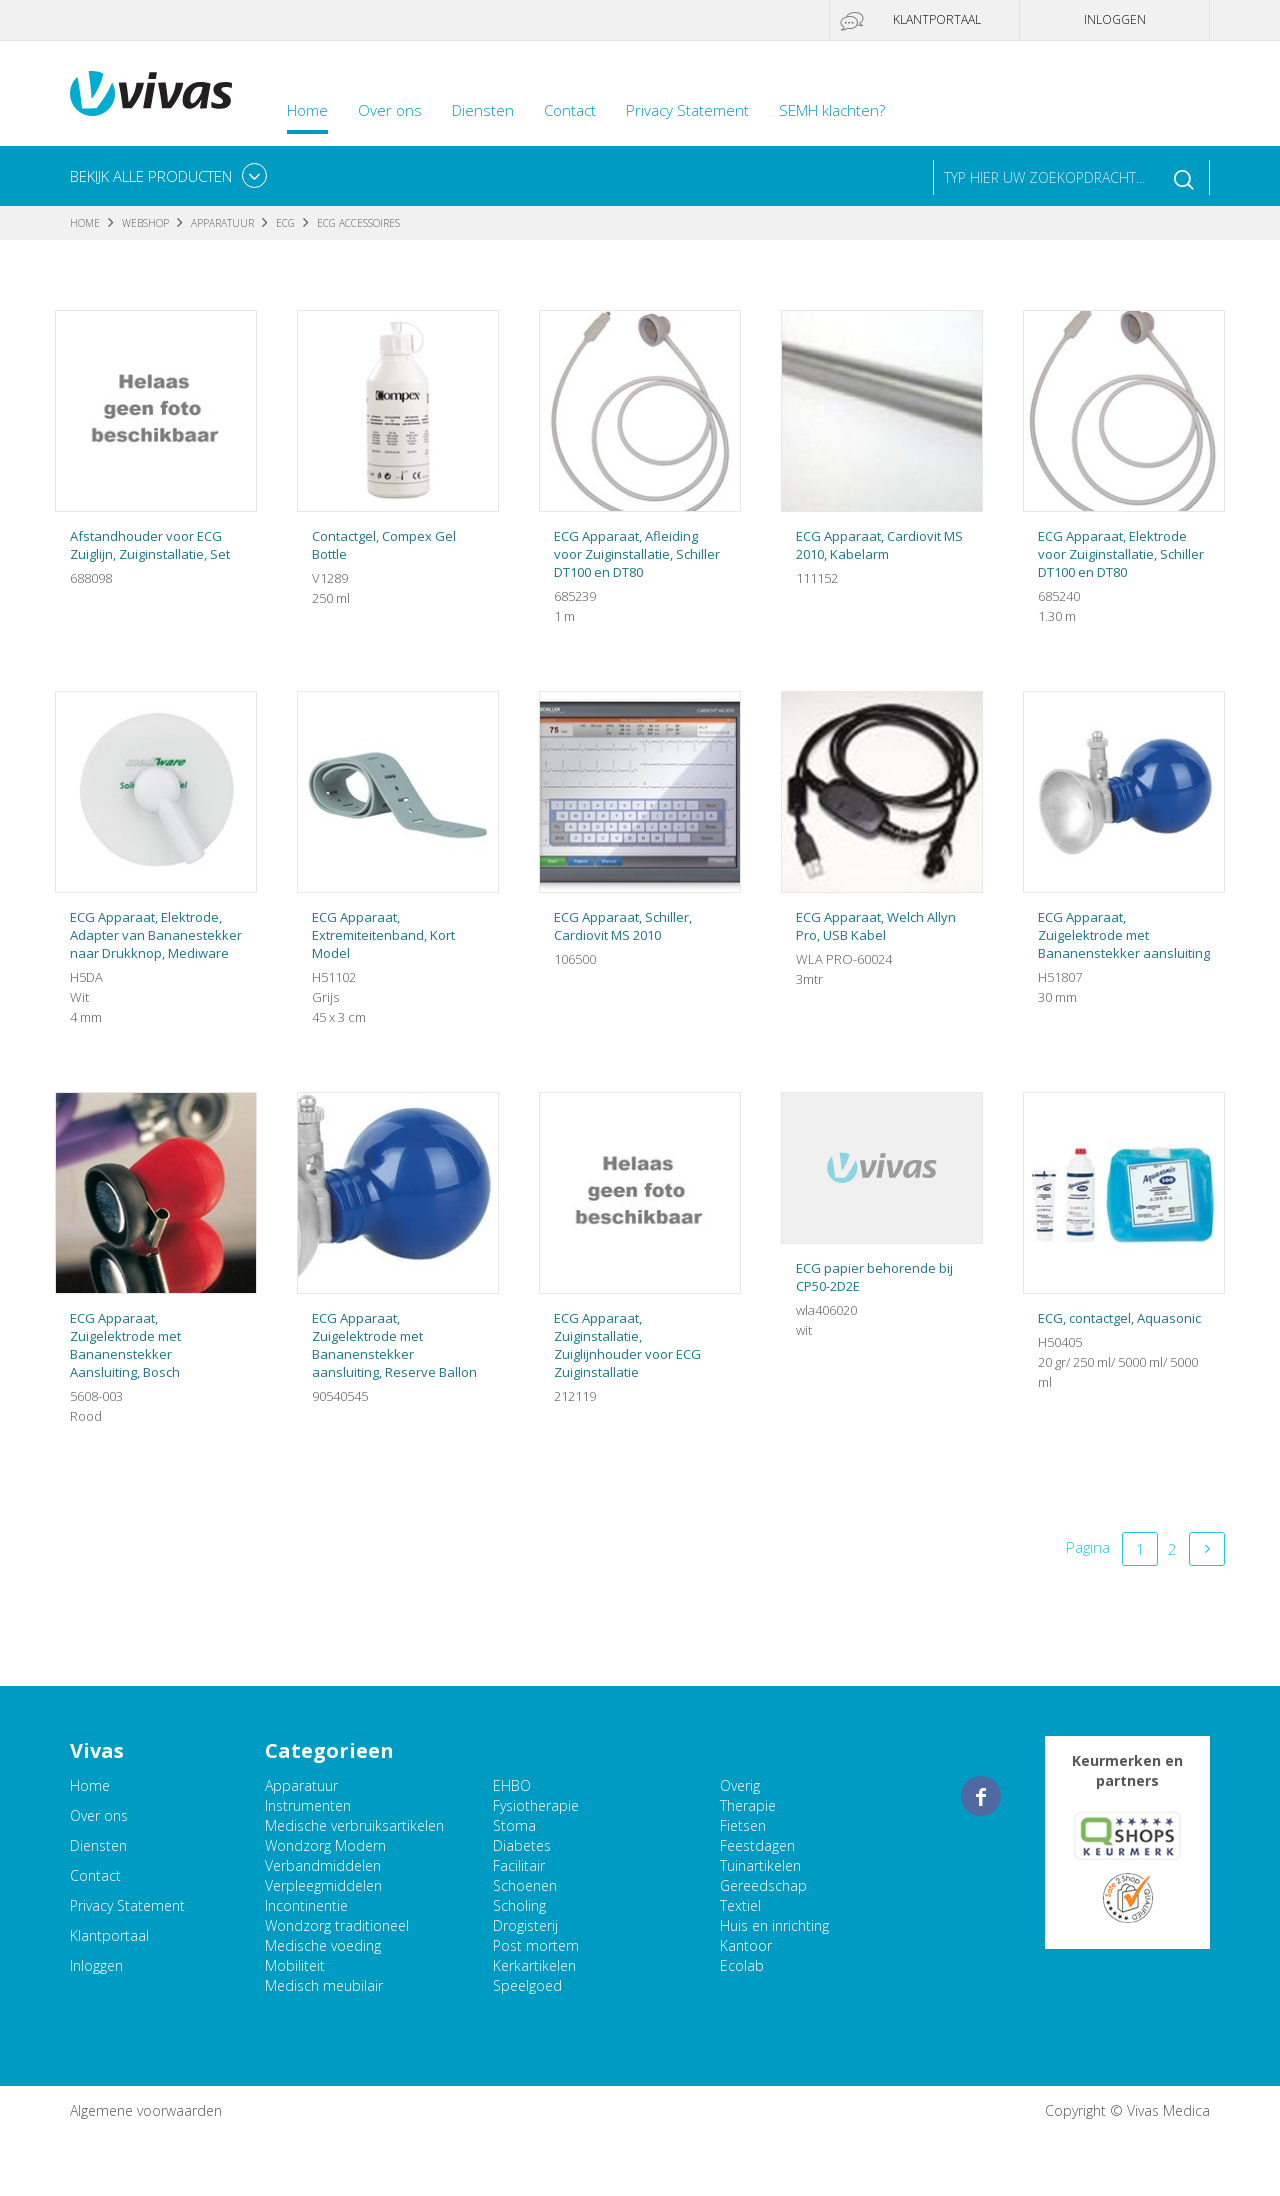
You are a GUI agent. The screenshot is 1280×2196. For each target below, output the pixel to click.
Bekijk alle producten (151, 176)
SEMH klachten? (832, 110)
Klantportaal (937, 19)
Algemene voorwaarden (146, 2110)
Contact (570, 110)
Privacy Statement (687, 110)
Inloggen (1115, 19)
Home (307, 110)
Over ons (390, 110)
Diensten (483, 110)
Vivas (151, 93)
